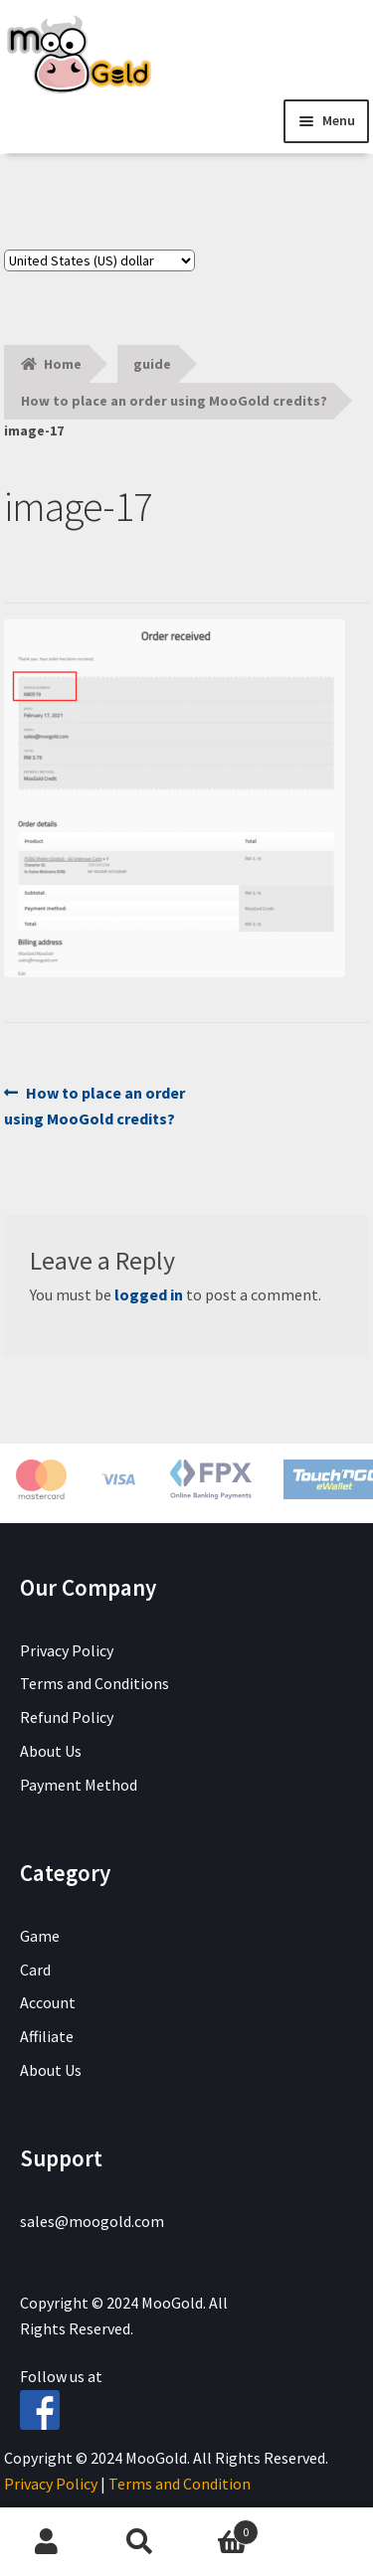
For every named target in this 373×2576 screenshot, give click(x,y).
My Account (46, 2542)
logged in (148, 1294)
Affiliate (47, 2036)
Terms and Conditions (94, 1683)
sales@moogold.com (92, 2221)
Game (40, 1936)
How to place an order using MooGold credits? (174, 401)
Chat (326, 2542)
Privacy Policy (66, 1650)
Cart (223, 2527)
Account (48, 2002)
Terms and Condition (179, 2483)
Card (35, 1969)
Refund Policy (66, 1717)
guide (152, 364)
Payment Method (78, 1785)
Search (140, 2542)
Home (63, 364)
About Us (51, 1751)
